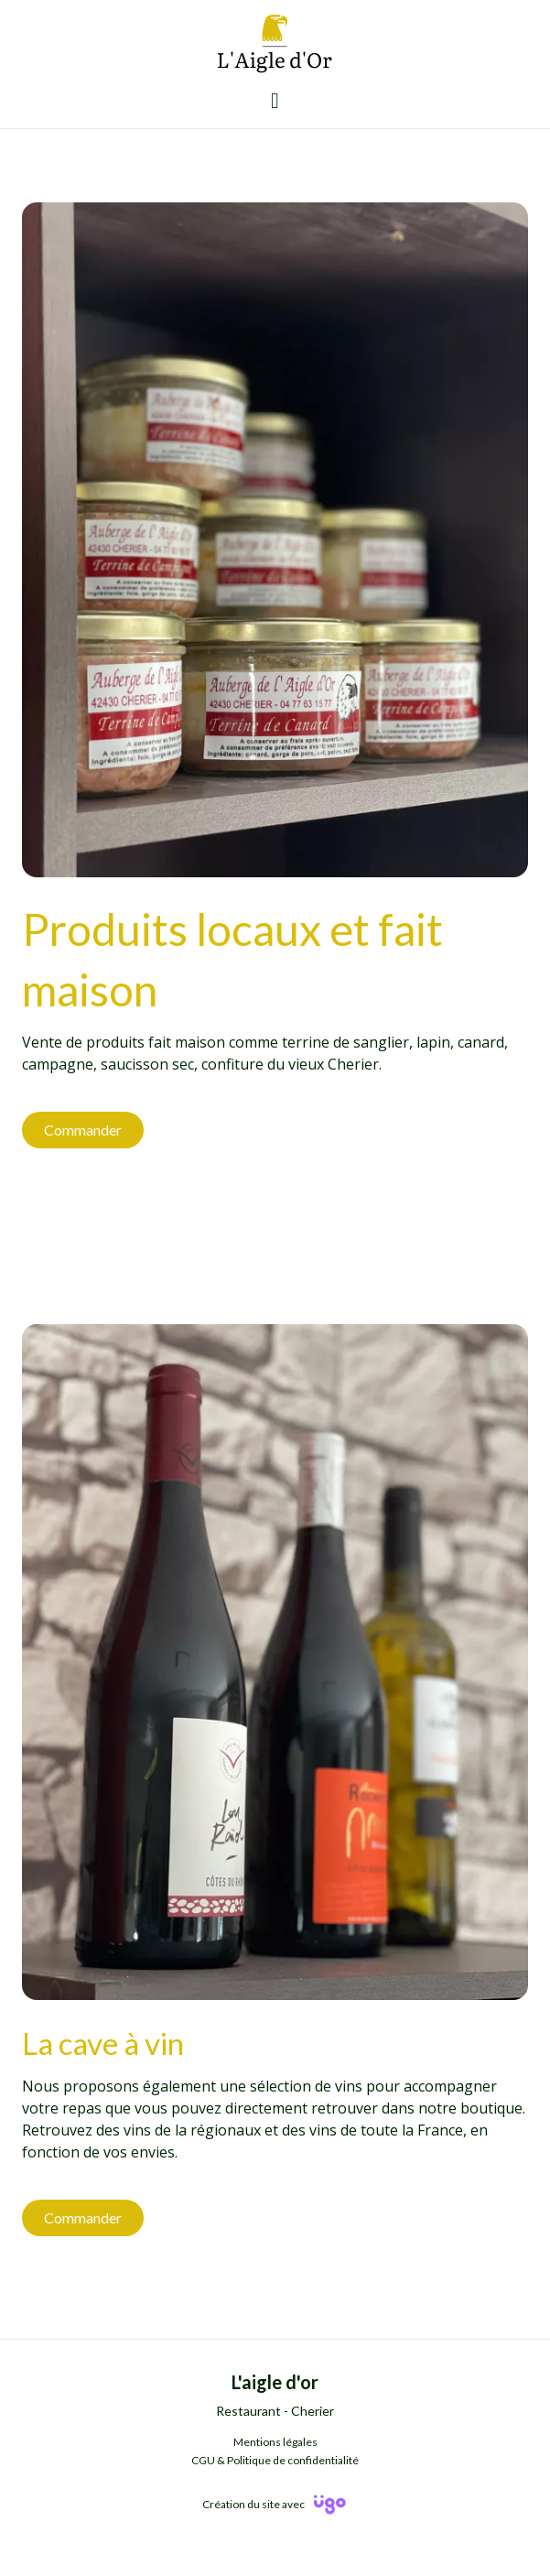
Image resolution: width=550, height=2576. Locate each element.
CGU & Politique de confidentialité (275, 2460)
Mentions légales (275, 2442)
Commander (83, 1129)
